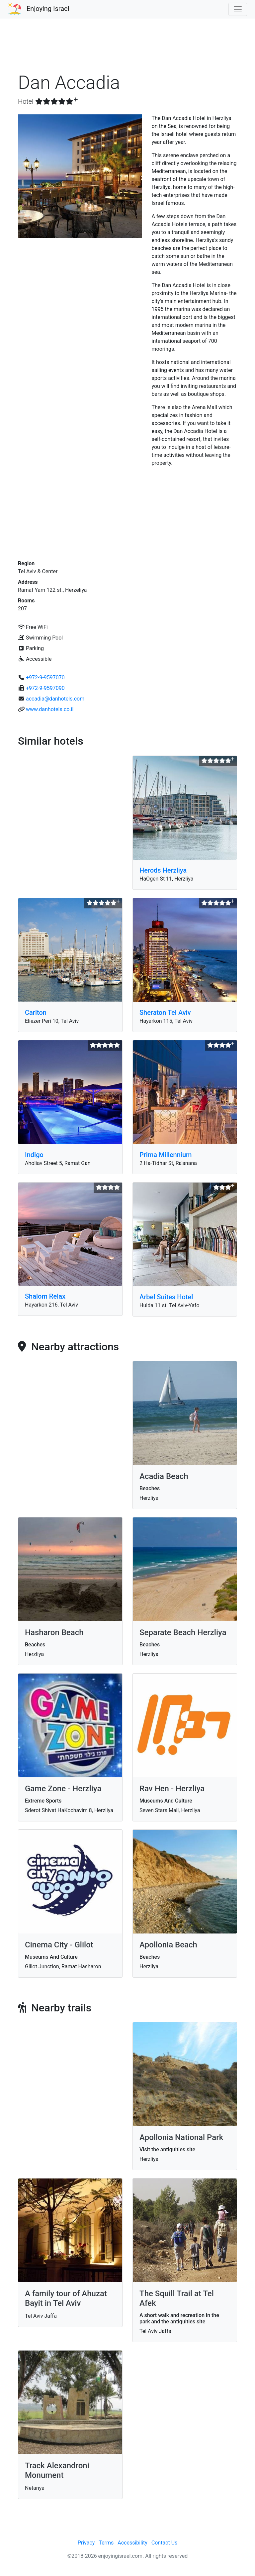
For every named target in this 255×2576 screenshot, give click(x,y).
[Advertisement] (127, 47)
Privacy (86, 2543)
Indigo (34, 1155)
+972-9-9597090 (45, 688)
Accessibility (132, 2543)
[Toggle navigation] (237, 9)
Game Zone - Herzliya (63, 1788)
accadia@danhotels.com (55, 699)
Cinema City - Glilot (59, 1944)
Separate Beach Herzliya (182, 1632)
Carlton (35, 1012)
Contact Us (164, 2543)
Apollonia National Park (181, 2137)
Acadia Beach (163, 1476)
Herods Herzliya (163, 870)
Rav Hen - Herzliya (172, 1788)
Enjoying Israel (48, 9)
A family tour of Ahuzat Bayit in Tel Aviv (66, 2298)
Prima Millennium (165, 1155)
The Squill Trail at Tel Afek (176, 2298)
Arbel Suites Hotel (166, 1297)
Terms (106, 2543)
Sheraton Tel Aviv (165, 1012)
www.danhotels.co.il (49, 709)
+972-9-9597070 (45, 677)
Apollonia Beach (168, 1944)
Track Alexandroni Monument (57, 2470)
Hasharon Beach (54, 1632)
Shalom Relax (45, 1296)
